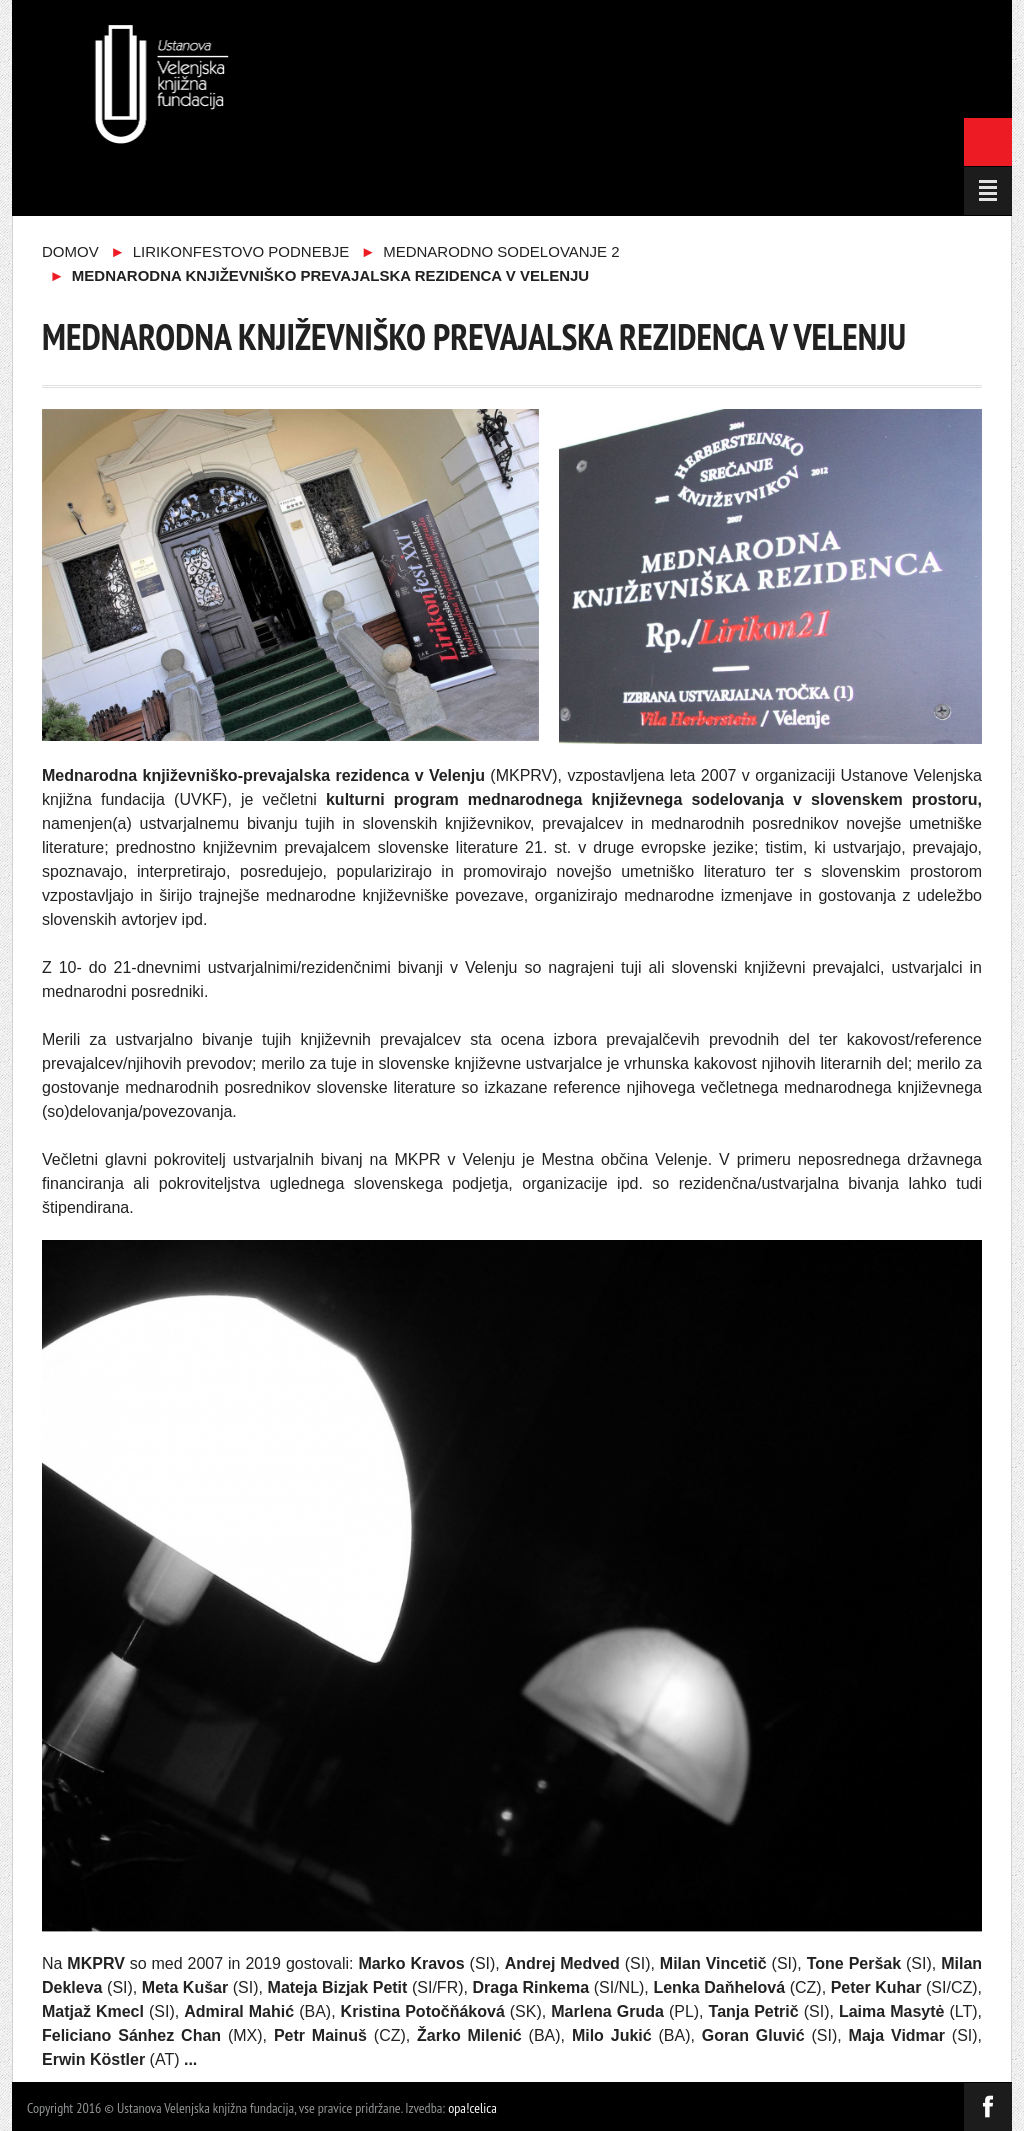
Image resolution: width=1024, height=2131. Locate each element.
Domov (70, 251)
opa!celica (472, 2108)
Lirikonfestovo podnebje (241, 251)
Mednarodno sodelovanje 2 (501, 251)
